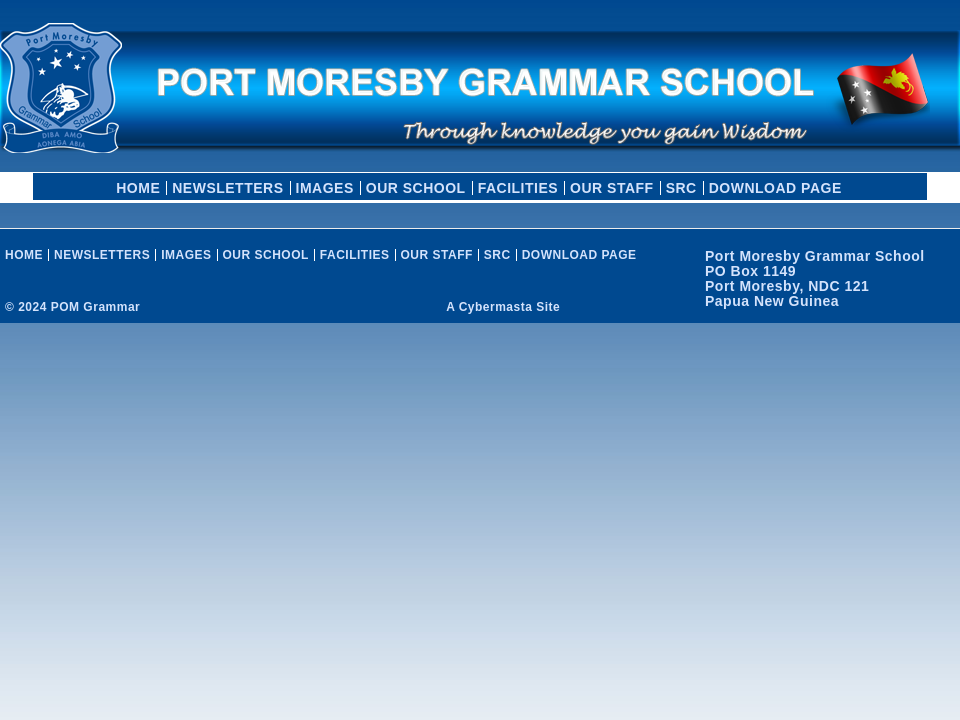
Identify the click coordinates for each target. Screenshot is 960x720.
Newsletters (227, 188)
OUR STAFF (612, 188)
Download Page (775, 188)
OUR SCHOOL (416, 188)
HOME (138, 188)
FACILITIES (518, 188)
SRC (681, 188)
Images (325, 188)
